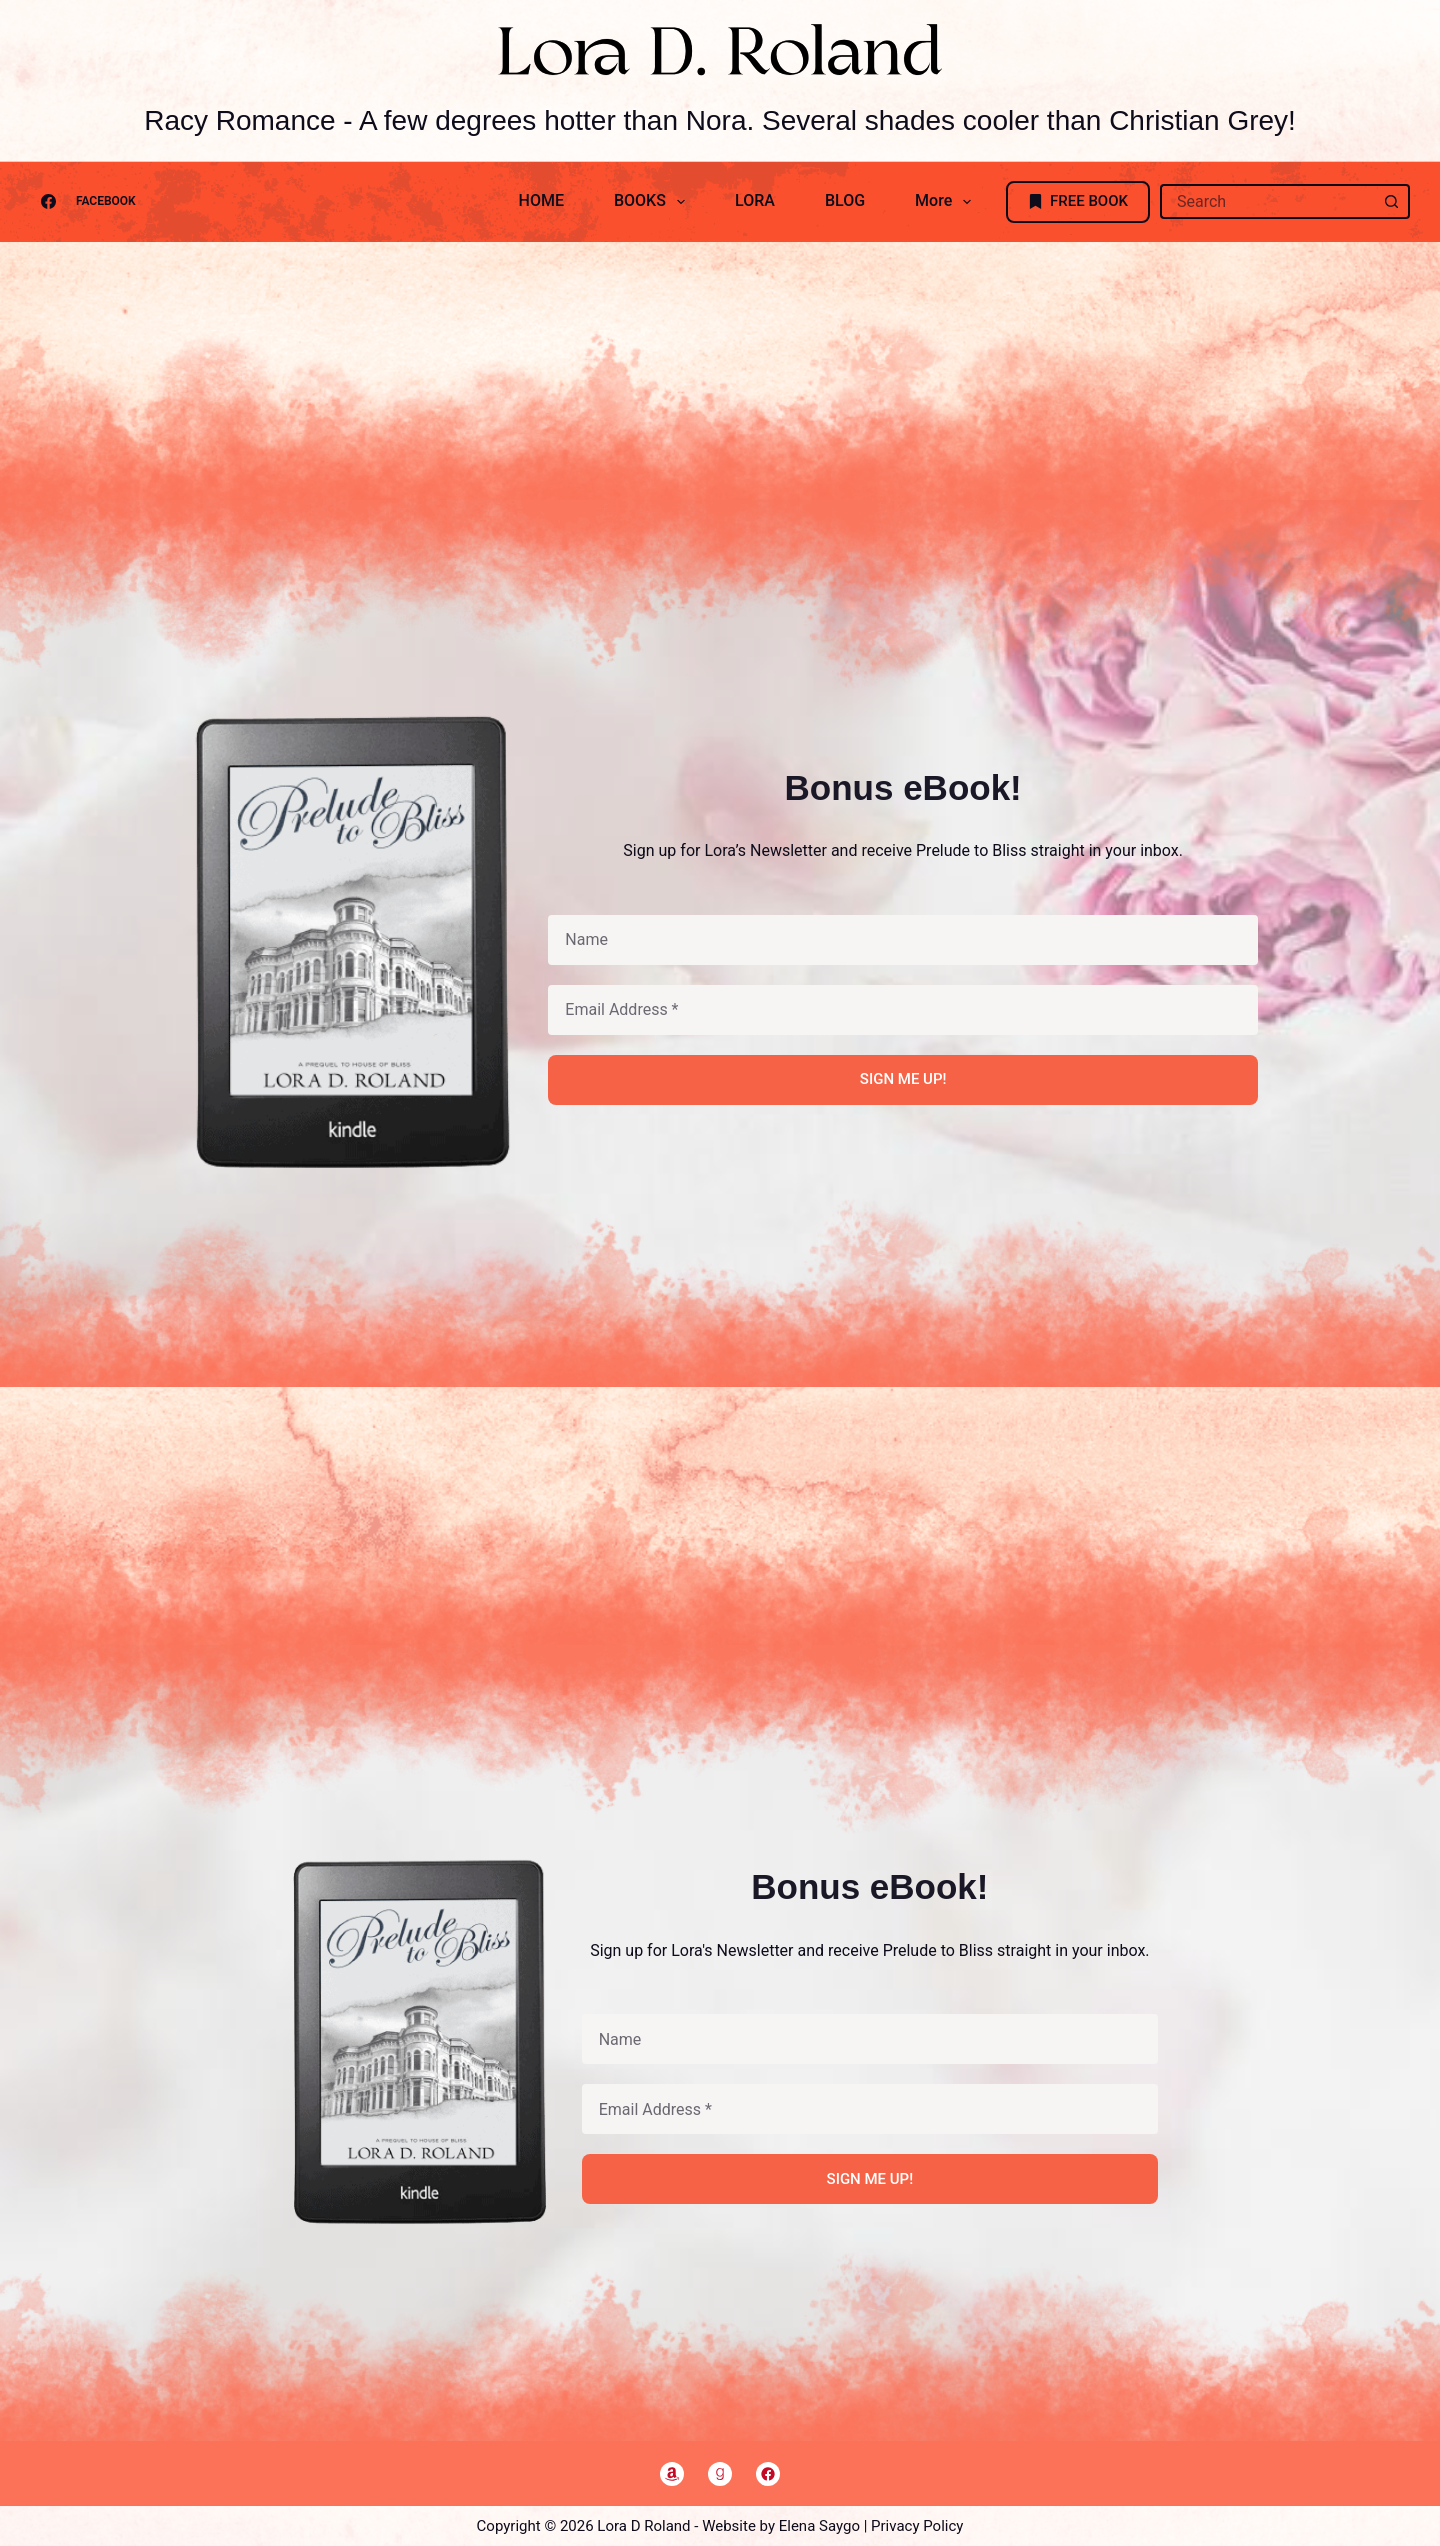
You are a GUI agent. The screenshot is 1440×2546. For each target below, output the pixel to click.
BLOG (845, 200)
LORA (755, 200)
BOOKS (653, 202)
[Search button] (1392, 201)
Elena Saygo (819, 2526)
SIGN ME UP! (903, 1079)
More (947, 202)
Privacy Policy (917, 2526)
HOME (541, 200)
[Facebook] (83, 202)
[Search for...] (1267, 201)
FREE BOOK (1078, 201)
